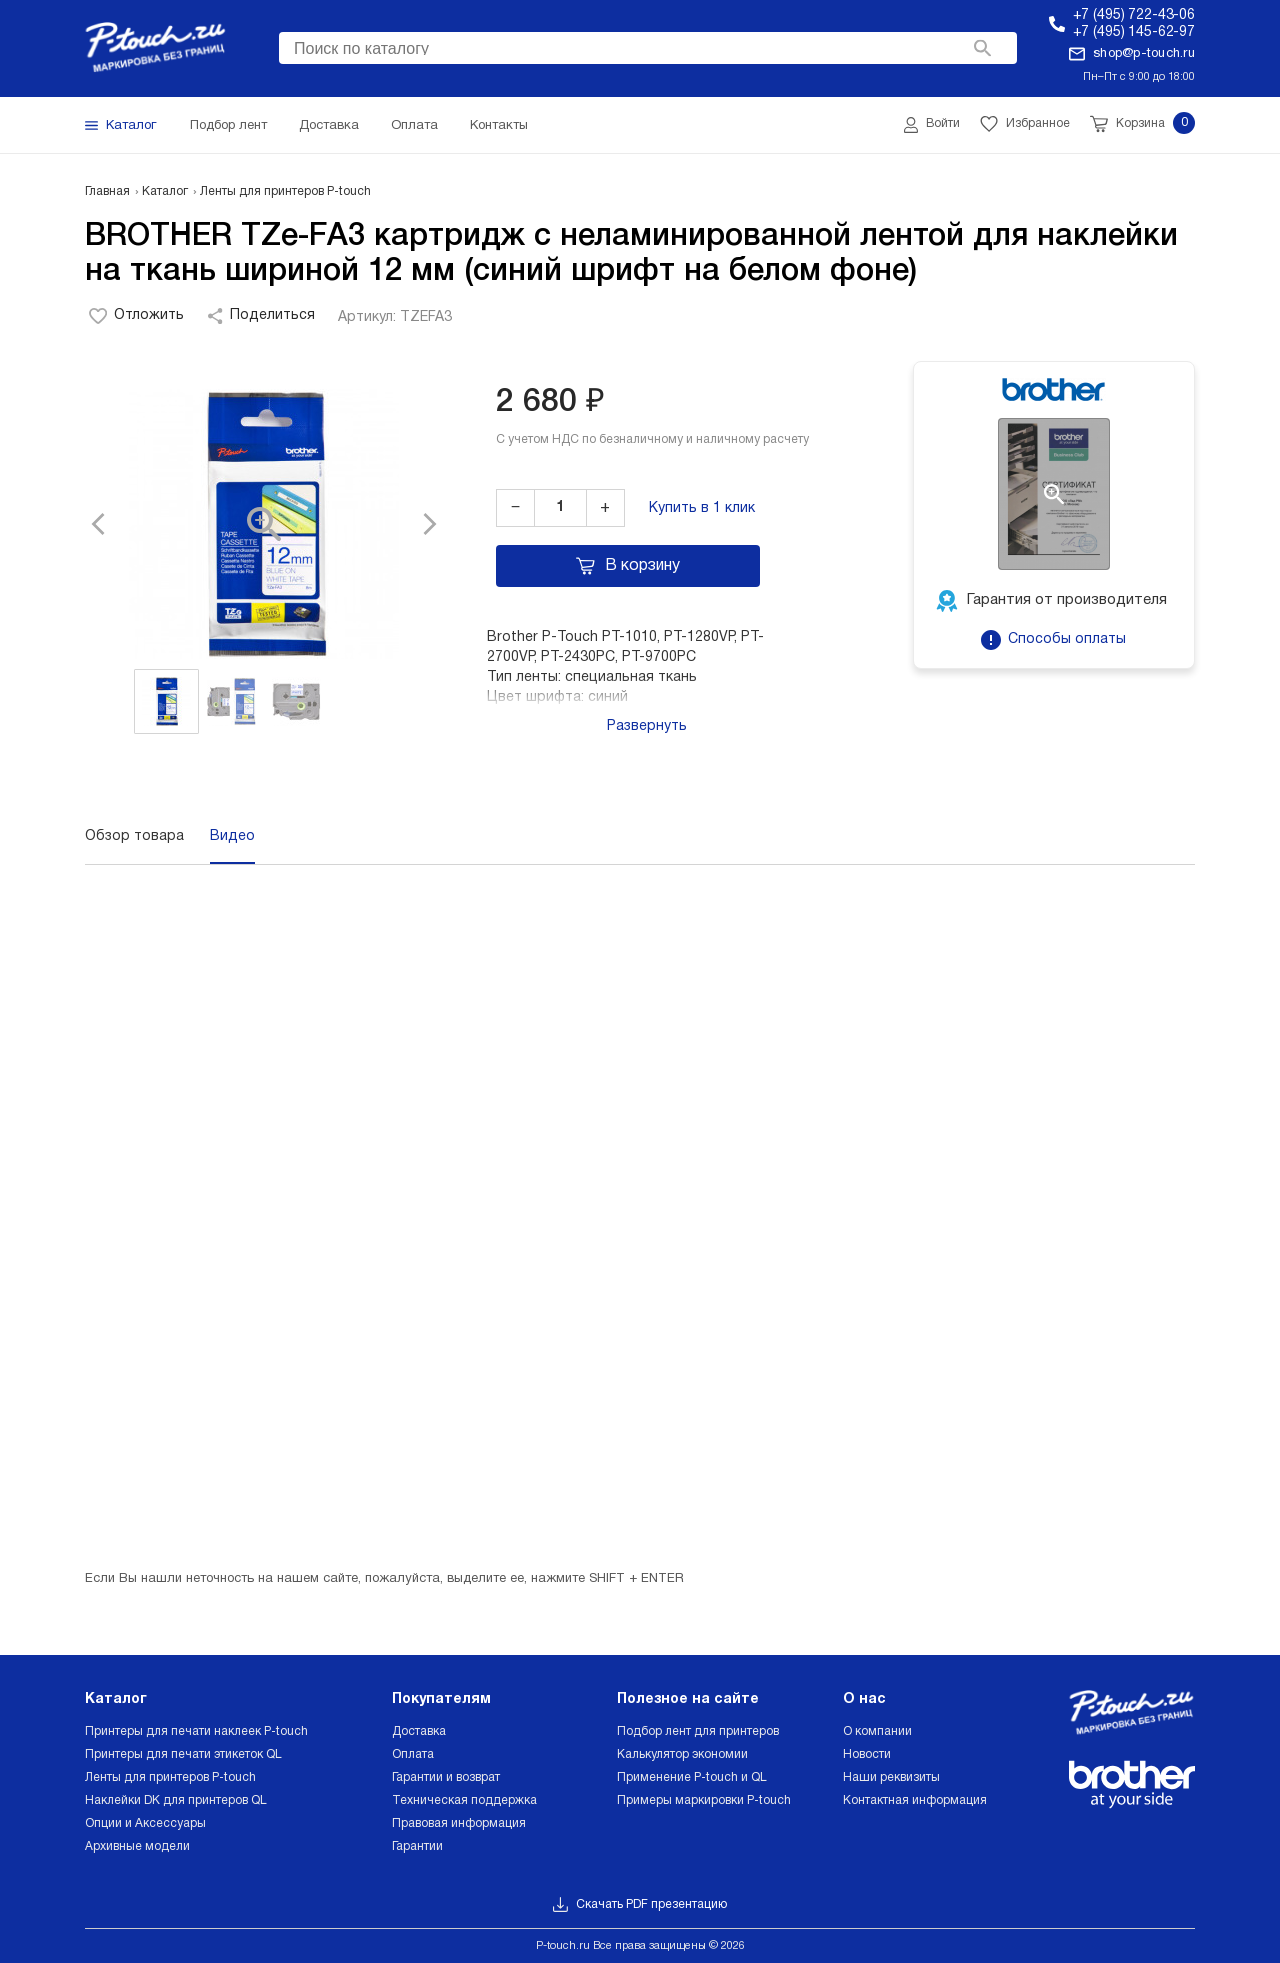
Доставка (419, 1731)
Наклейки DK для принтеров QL (176, 1800)
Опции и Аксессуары (145, 1823)
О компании (877, 1731)
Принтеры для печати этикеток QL (183, 1754)
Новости (867, 1754)
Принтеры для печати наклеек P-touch (196, 1731)
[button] (110, 524)
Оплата (413, 1754)
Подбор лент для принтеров (698, 1731)
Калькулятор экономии (682, 1754)
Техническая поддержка (464, 1800)
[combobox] (648, 48)
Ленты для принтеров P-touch (170, 1777)
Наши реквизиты (891, 1777)
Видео (232, 836)
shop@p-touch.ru (1144, 54)
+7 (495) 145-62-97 (1134, 32)
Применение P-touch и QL (692, 1777)
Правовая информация (459, 1823)
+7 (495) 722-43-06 (1134, 15)
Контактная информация (915, 1800)
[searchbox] (648, 46)
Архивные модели (137, 1846)
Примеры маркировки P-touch (704, 1800)
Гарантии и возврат (446, 1777)
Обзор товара (134, 836)
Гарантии (417, 1846)
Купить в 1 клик (702, 508)
